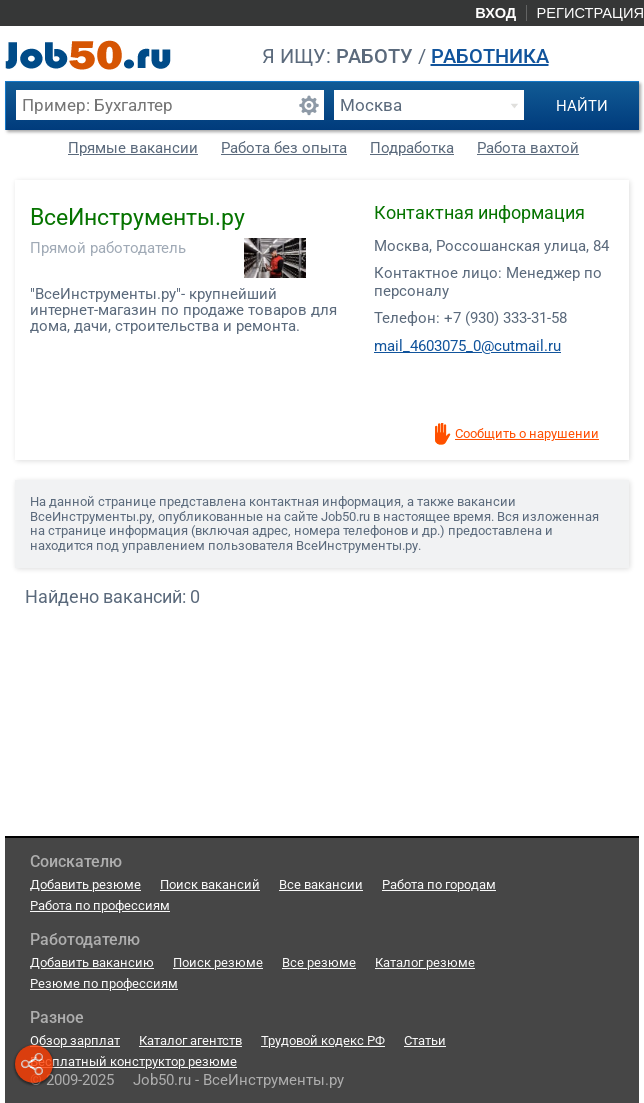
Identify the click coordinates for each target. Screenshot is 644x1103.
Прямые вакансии (133, 148)
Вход (495, 13)
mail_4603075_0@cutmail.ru (467, 346)
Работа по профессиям (100, 905)
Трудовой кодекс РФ (323, 1040)
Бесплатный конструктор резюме (133, 1061)
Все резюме (319, 962)
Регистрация (590, 13)
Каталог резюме (425, 962)
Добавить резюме (85, 884)
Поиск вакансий (210, 884)
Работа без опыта (284, 148)
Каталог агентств (190, 1040)
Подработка (412, 148)
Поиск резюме (218, 962)
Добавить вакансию (92, 962)
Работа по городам (439, 884)
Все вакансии (321, 884)
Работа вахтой (528, 148)
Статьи (425, 1040)
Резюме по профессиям (104, 983)
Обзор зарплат (75, 1040)
